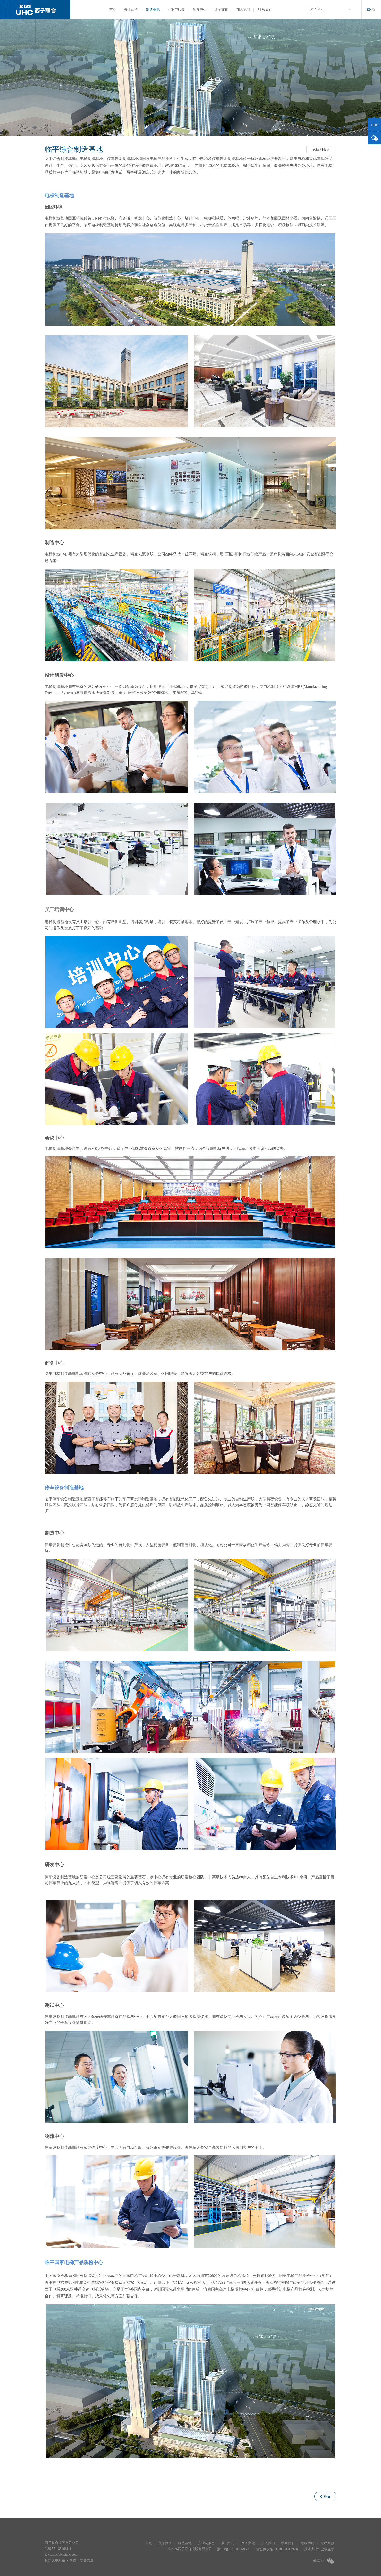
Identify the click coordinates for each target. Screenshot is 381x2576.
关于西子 (131, 9)
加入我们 (243, 9)
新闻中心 (200, 9)
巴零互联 (327, 2549)
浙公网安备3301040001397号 (277, 2549)
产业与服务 (176, 9)
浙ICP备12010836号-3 (233, 2549)
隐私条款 (327, 2543)
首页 (112, 9)
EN (369, 9)
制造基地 (153, 9)
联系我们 (265, 9)
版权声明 (307, 2543)
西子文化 (221, 9)
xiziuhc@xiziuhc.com (63, 2554)
